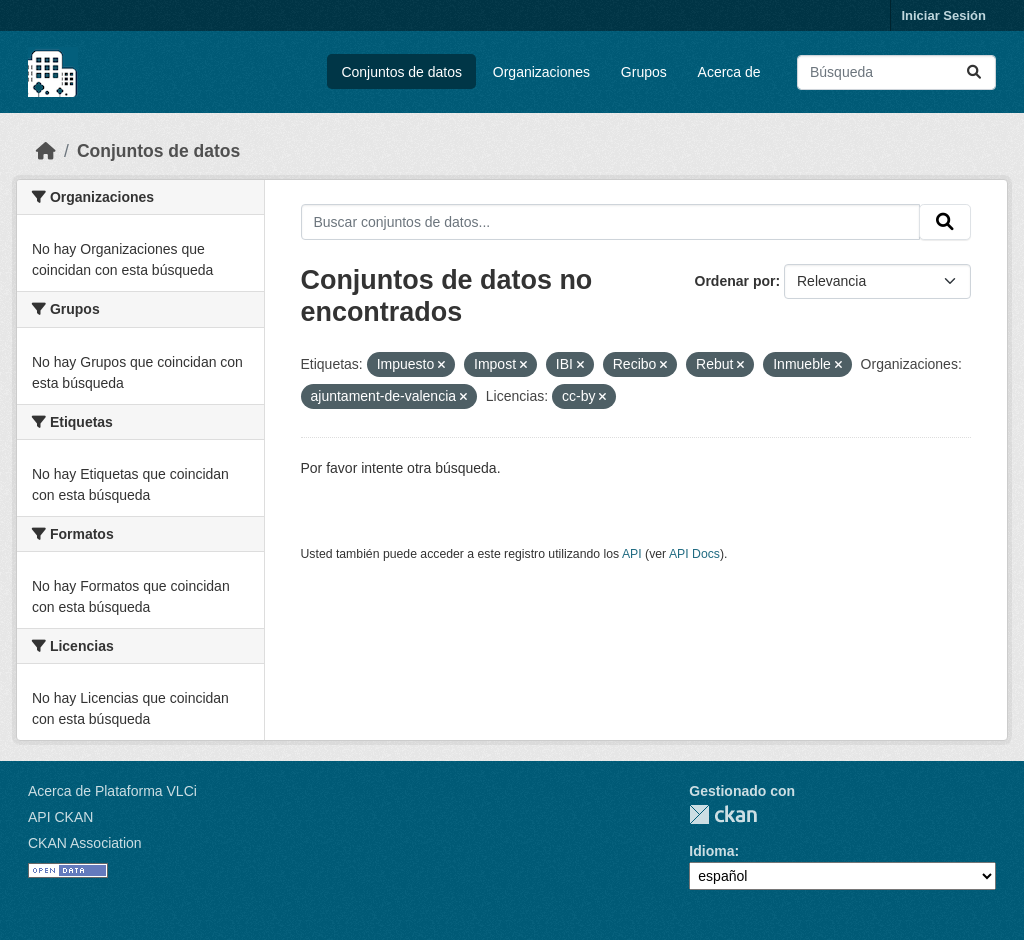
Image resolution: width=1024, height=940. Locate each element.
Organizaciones (541, 72)
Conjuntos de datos (401, 72)
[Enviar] (974, 72)
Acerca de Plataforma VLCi (112, 791)
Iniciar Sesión (943, 15)
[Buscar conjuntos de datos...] (896, 72)
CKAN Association (85, 843)
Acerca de (729, 72)
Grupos (644, 72)
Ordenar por (735, 281)
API (632, 554)
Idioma (711, 851)
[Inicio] (46, 151)
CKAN (723, 814)
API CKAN (60, 817)
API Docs (694, 554)
